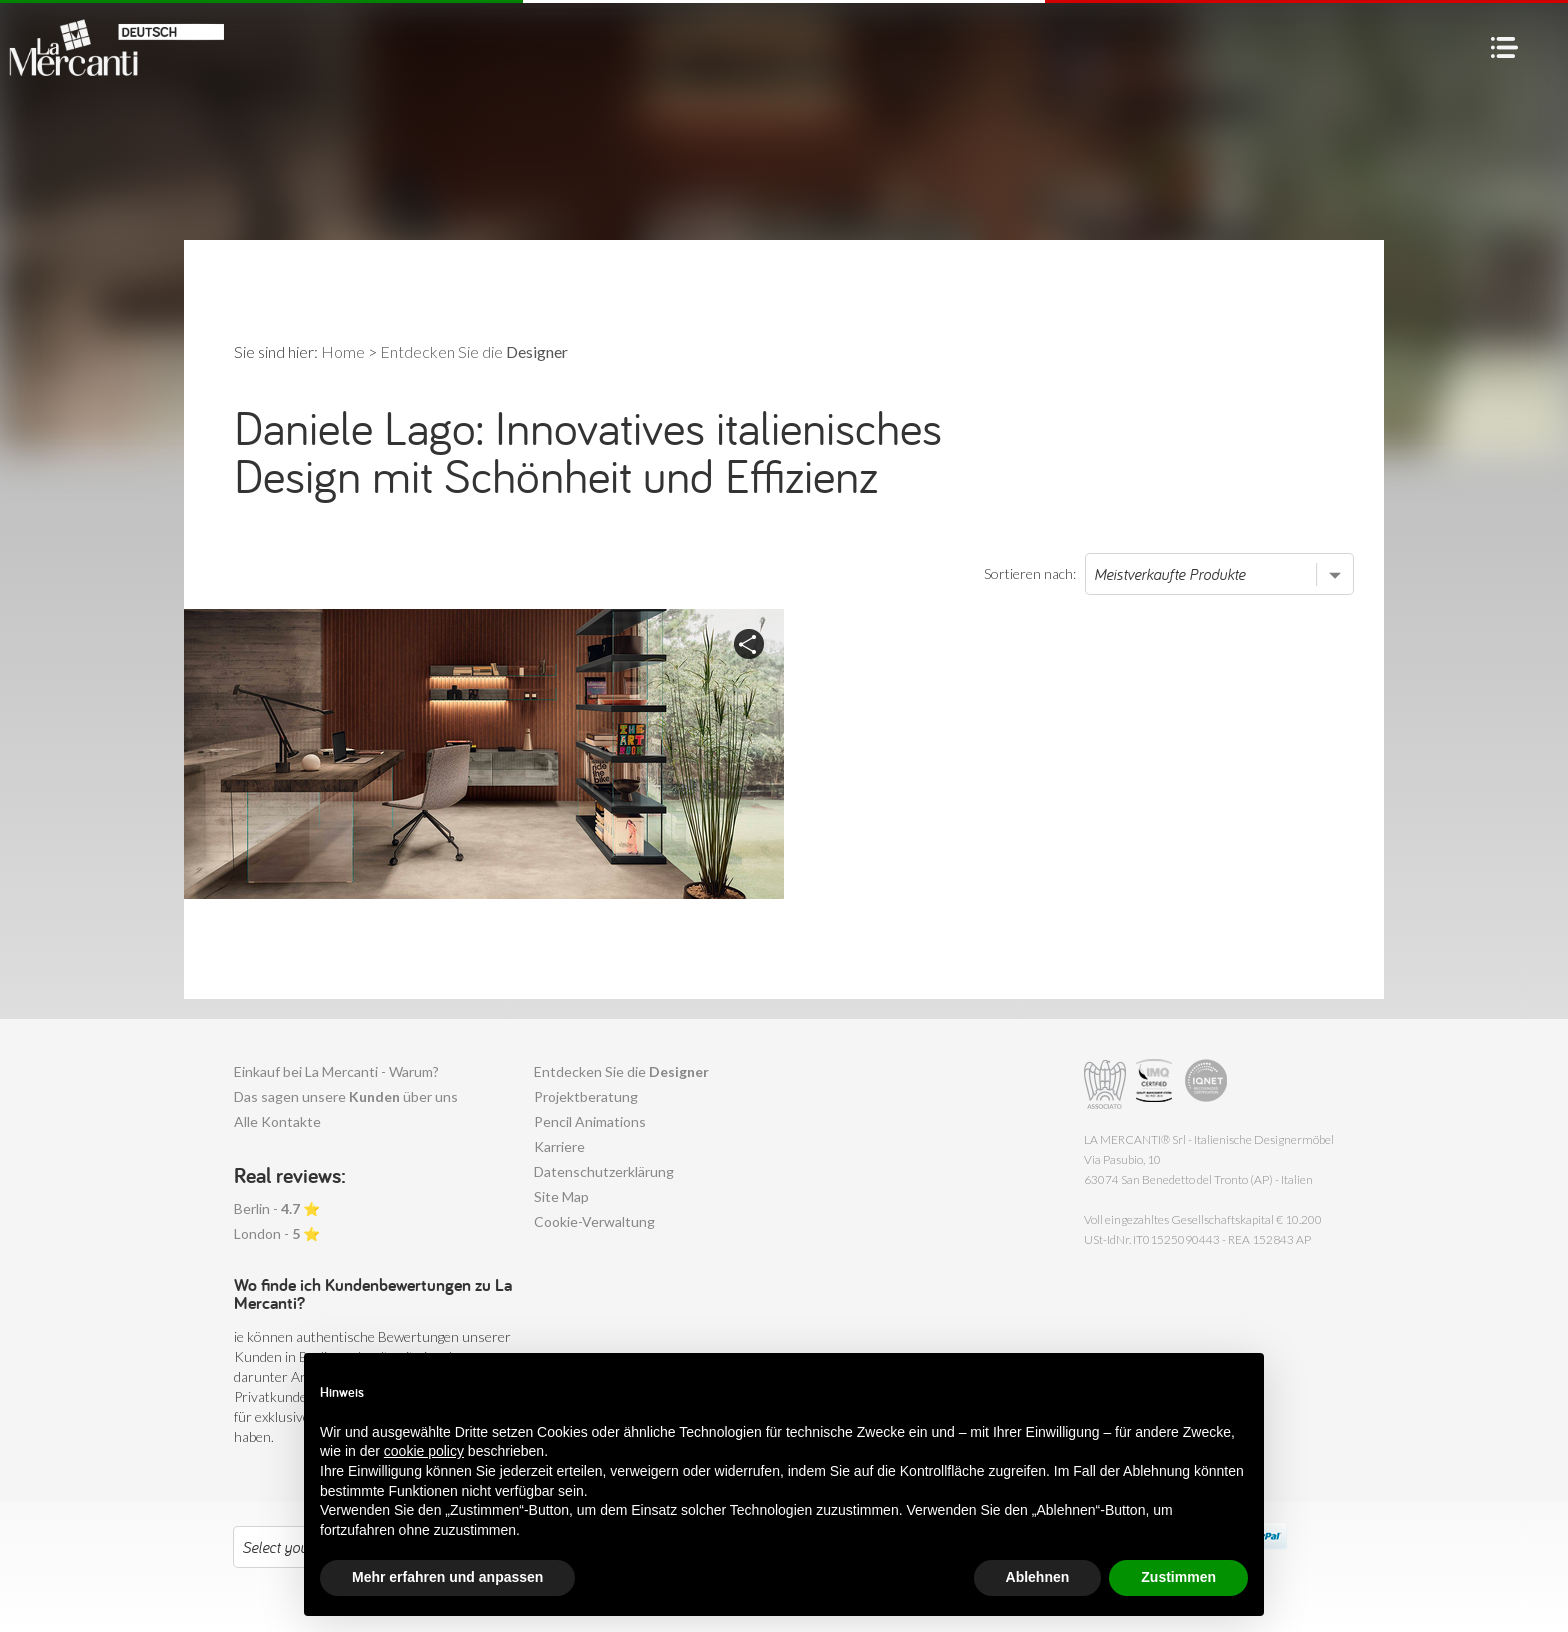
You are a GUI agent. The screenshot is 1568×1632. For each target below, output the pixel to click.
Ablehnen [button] (1038, 1577)
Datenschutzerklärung (604, 1171)
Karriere (559, 1146)
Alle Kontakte (277, 1121)
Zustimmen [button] (1178, 1577)
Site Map (561, 1196)
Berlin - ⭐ (277, 1208)
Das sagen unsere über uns (346, 1096)
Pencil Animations (590, 1121)
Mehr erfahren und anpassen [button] (447, 1577)
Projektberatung (586, 1096)
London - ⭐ (277, 1233)
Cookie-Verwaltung (594, 1221)
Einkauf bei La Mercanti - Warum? (336, 1071)
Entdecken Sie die (621, 1071)
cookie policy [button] (424, 1451)
